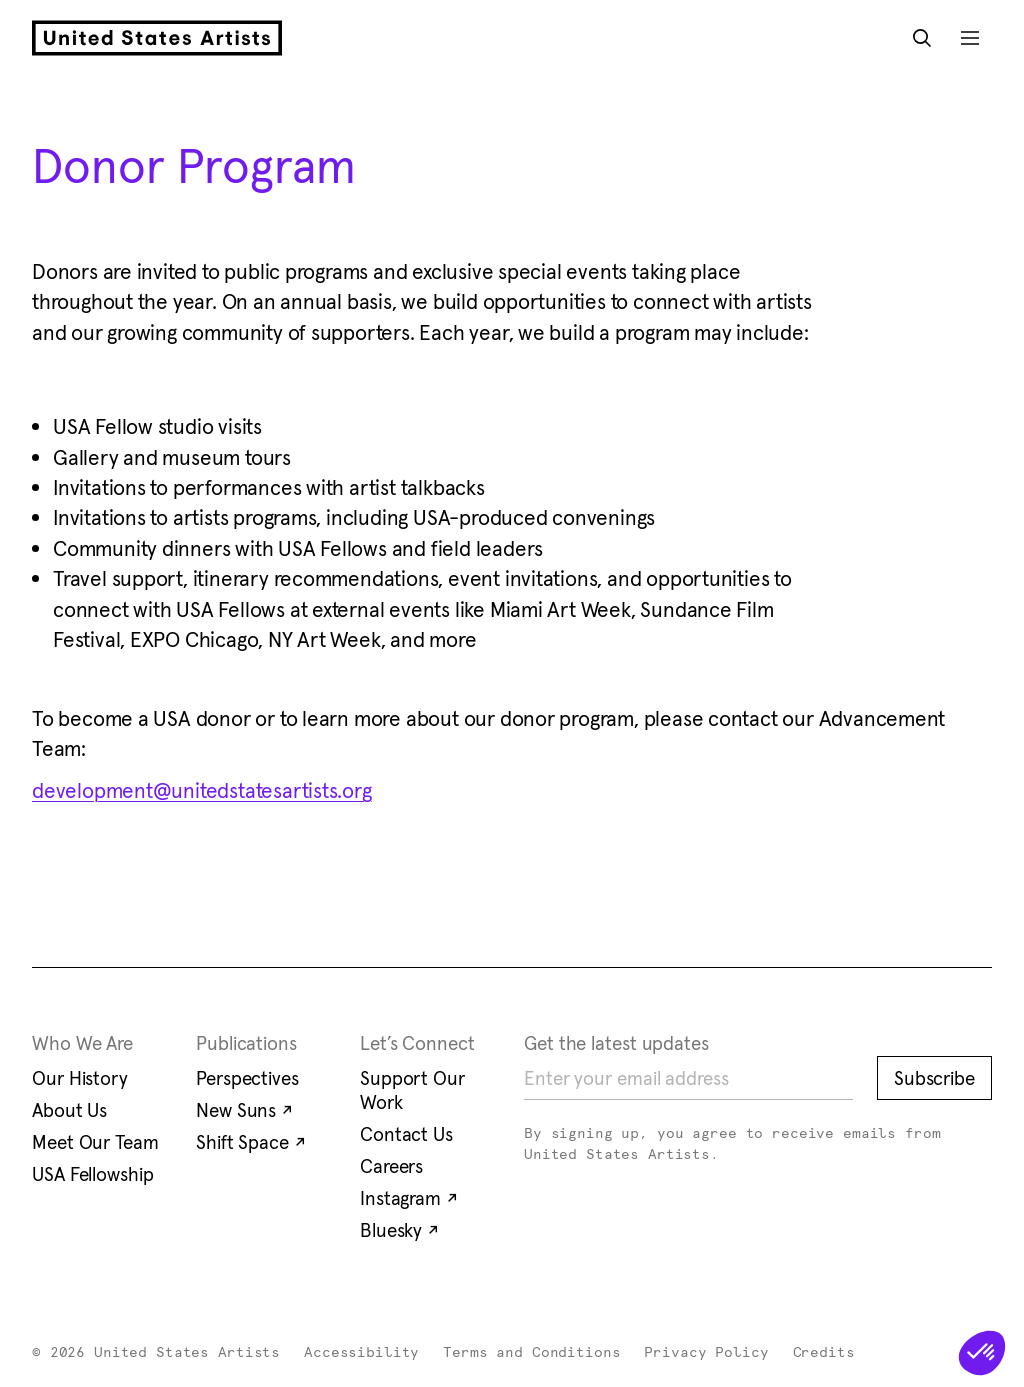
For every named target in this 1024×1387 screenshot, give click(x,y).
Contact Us (406, 1134)
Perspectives (247, 1078)
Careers (391, 1166)
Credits (824, 1353)
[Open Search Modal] (922, 38)
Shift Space (251, 1142)
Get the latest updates (616, 1043)
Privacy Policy (706, 1353)
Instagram (409, 1198)
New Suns (244, 1110)
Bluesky (399, 1230)
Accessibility (361, 1353)
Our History (80, 1078)
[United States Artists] (157, 38)
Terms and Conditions (531, 1353)
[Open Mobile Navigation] (970, 38)
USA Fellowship (93, 1174)
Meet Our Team (95, 1142)
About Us (69, 1110)
